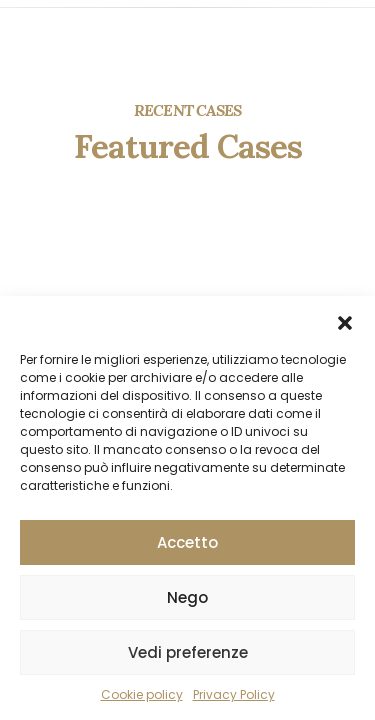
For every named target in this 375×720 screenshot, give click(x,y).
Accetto (187, 542)
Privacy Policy (234, 694)
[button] (345, 321)
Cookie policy (142, 694)
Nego (187, 597)
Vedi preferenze (188, 652)
